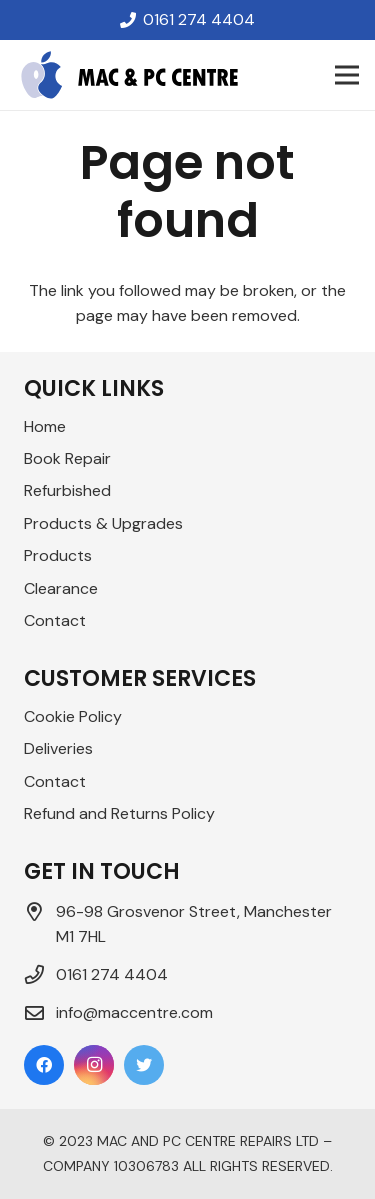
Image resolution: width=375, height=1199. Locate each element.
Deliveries (58, 748)
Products (58, 555)
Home (45, 426)
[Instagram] (94, 1065)
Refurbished (67, 490)
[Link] (130, 75)
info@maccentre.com (134, 1012)
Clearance (61, 588)
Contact (55, 620)
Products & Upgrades (103, 523)
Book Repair (67, 458)
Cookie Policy (73, 716)
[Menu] (347, 75)
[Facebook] (44, 1065)
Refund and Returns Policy (119, 813)
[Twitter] (144, 1065)
